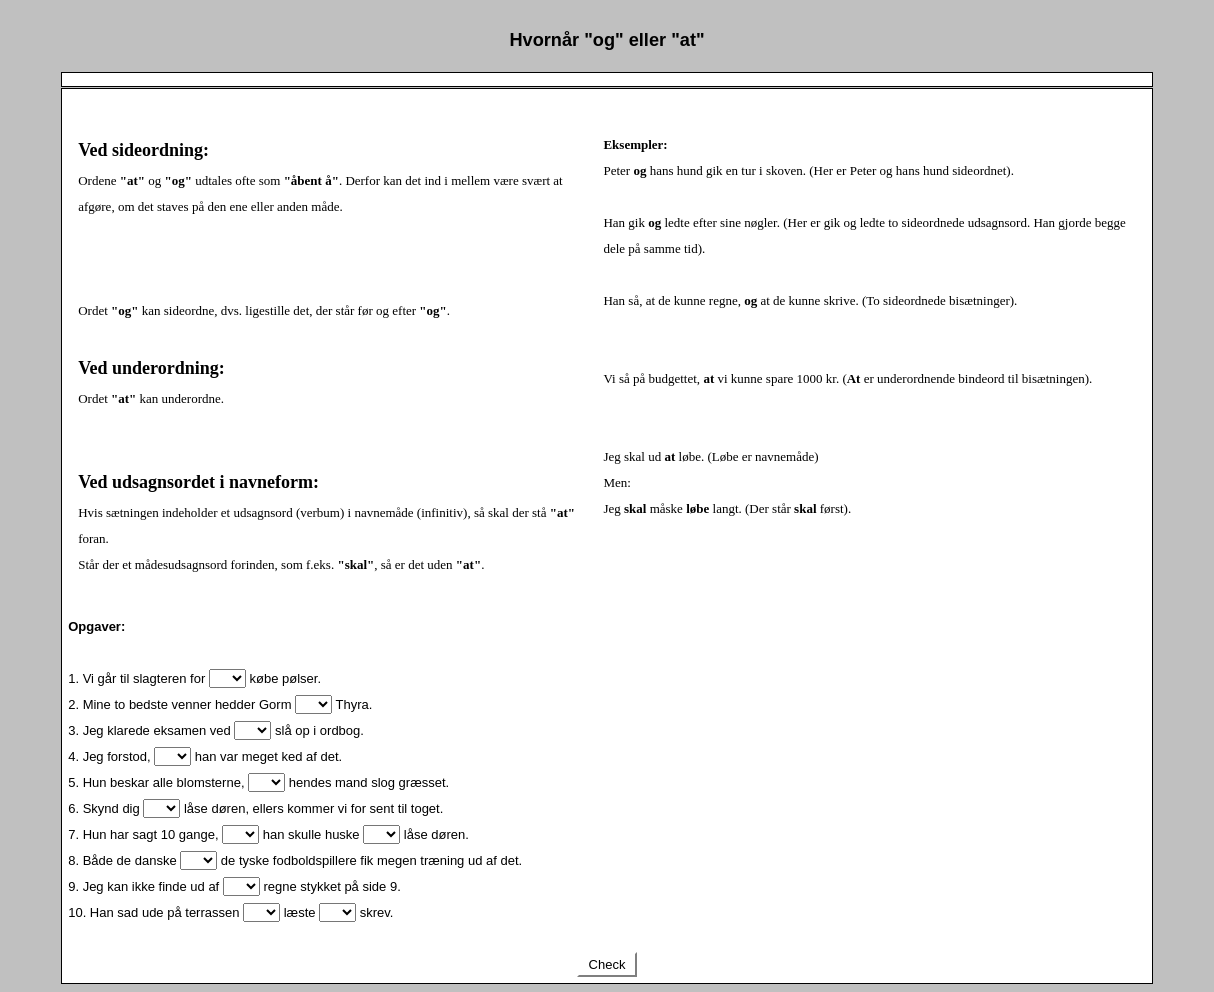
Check (607, 964)
